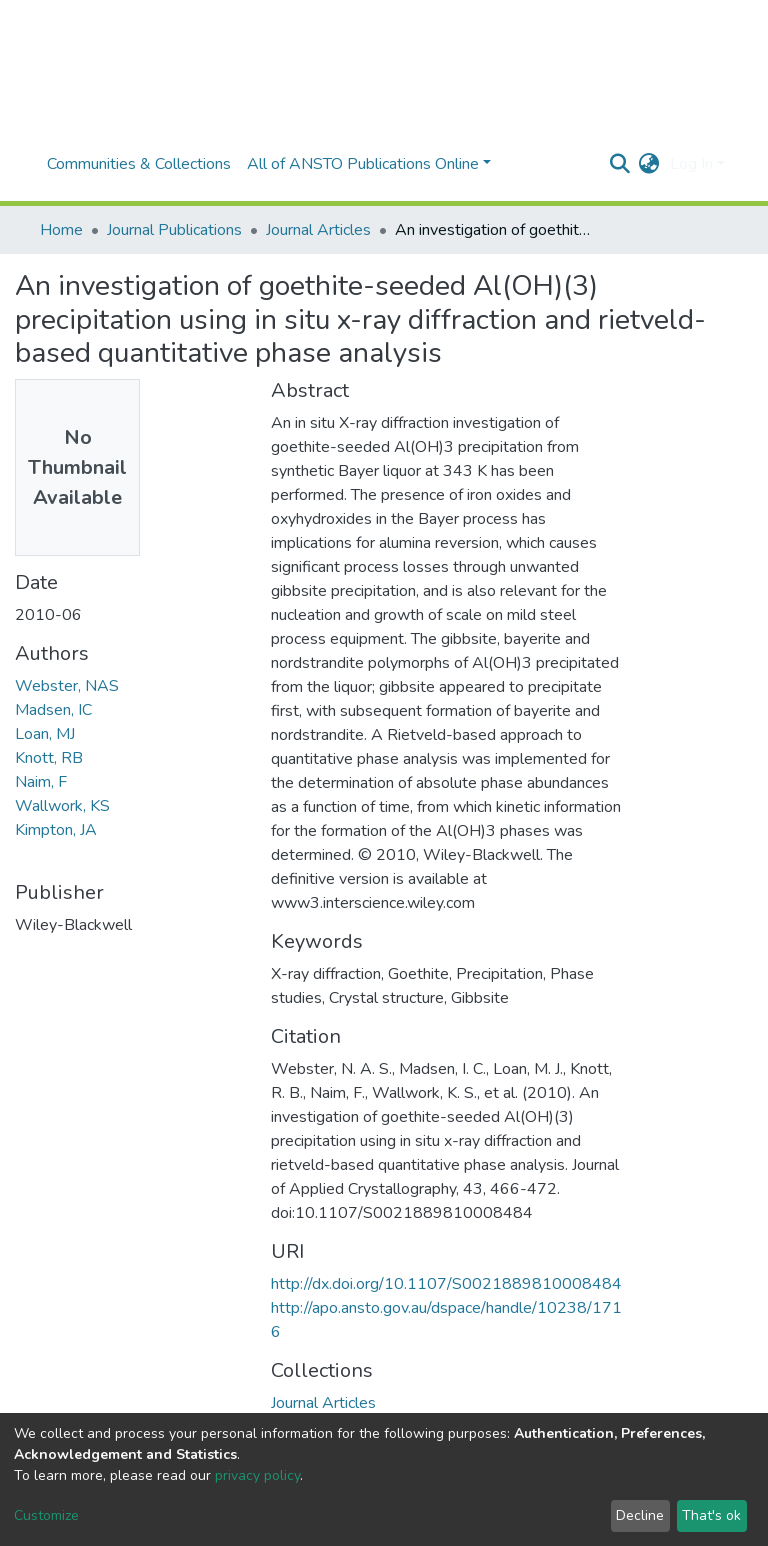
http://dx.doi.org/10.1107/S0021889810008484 (446, 1284)
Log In (691, 164)
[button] (649, 164)
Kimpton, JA (56, 830)
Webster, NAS (67, 686)
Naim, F (41, 782)
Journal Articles (318, 230)
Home (61, 230)
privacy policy (257, 1475)
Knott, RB (49, 758)
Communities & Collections (139, 164)
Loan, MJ (45, 734)
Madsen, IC (53, 710)
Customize (46, 1515)
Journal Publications (174, 230)
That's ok (711, 1515)
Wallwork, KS (62, 806)
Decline (640, 1515)
